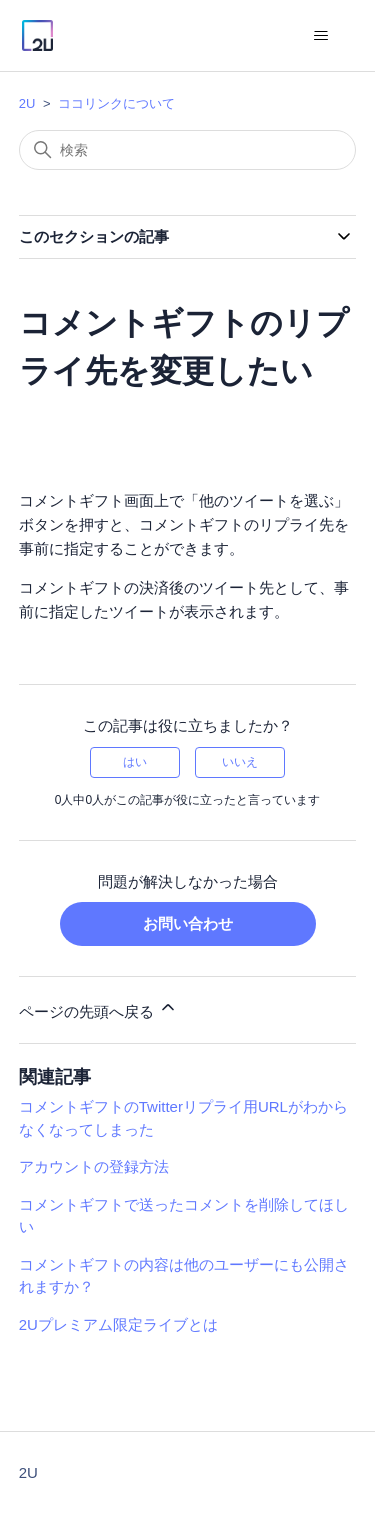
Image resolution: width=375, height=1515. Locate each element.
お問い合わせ (188, 923)
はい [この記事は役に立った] (135, 762)
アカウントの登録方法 (94, 1166)
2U (27, 103)
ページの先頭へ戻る (98, 1008)
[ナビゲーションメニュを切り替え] (320, 36)
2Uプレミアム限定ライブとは (118, 1324)
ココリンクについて (116, 103)
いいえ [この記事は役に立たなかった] (240, 762)
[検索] (188, 150)
